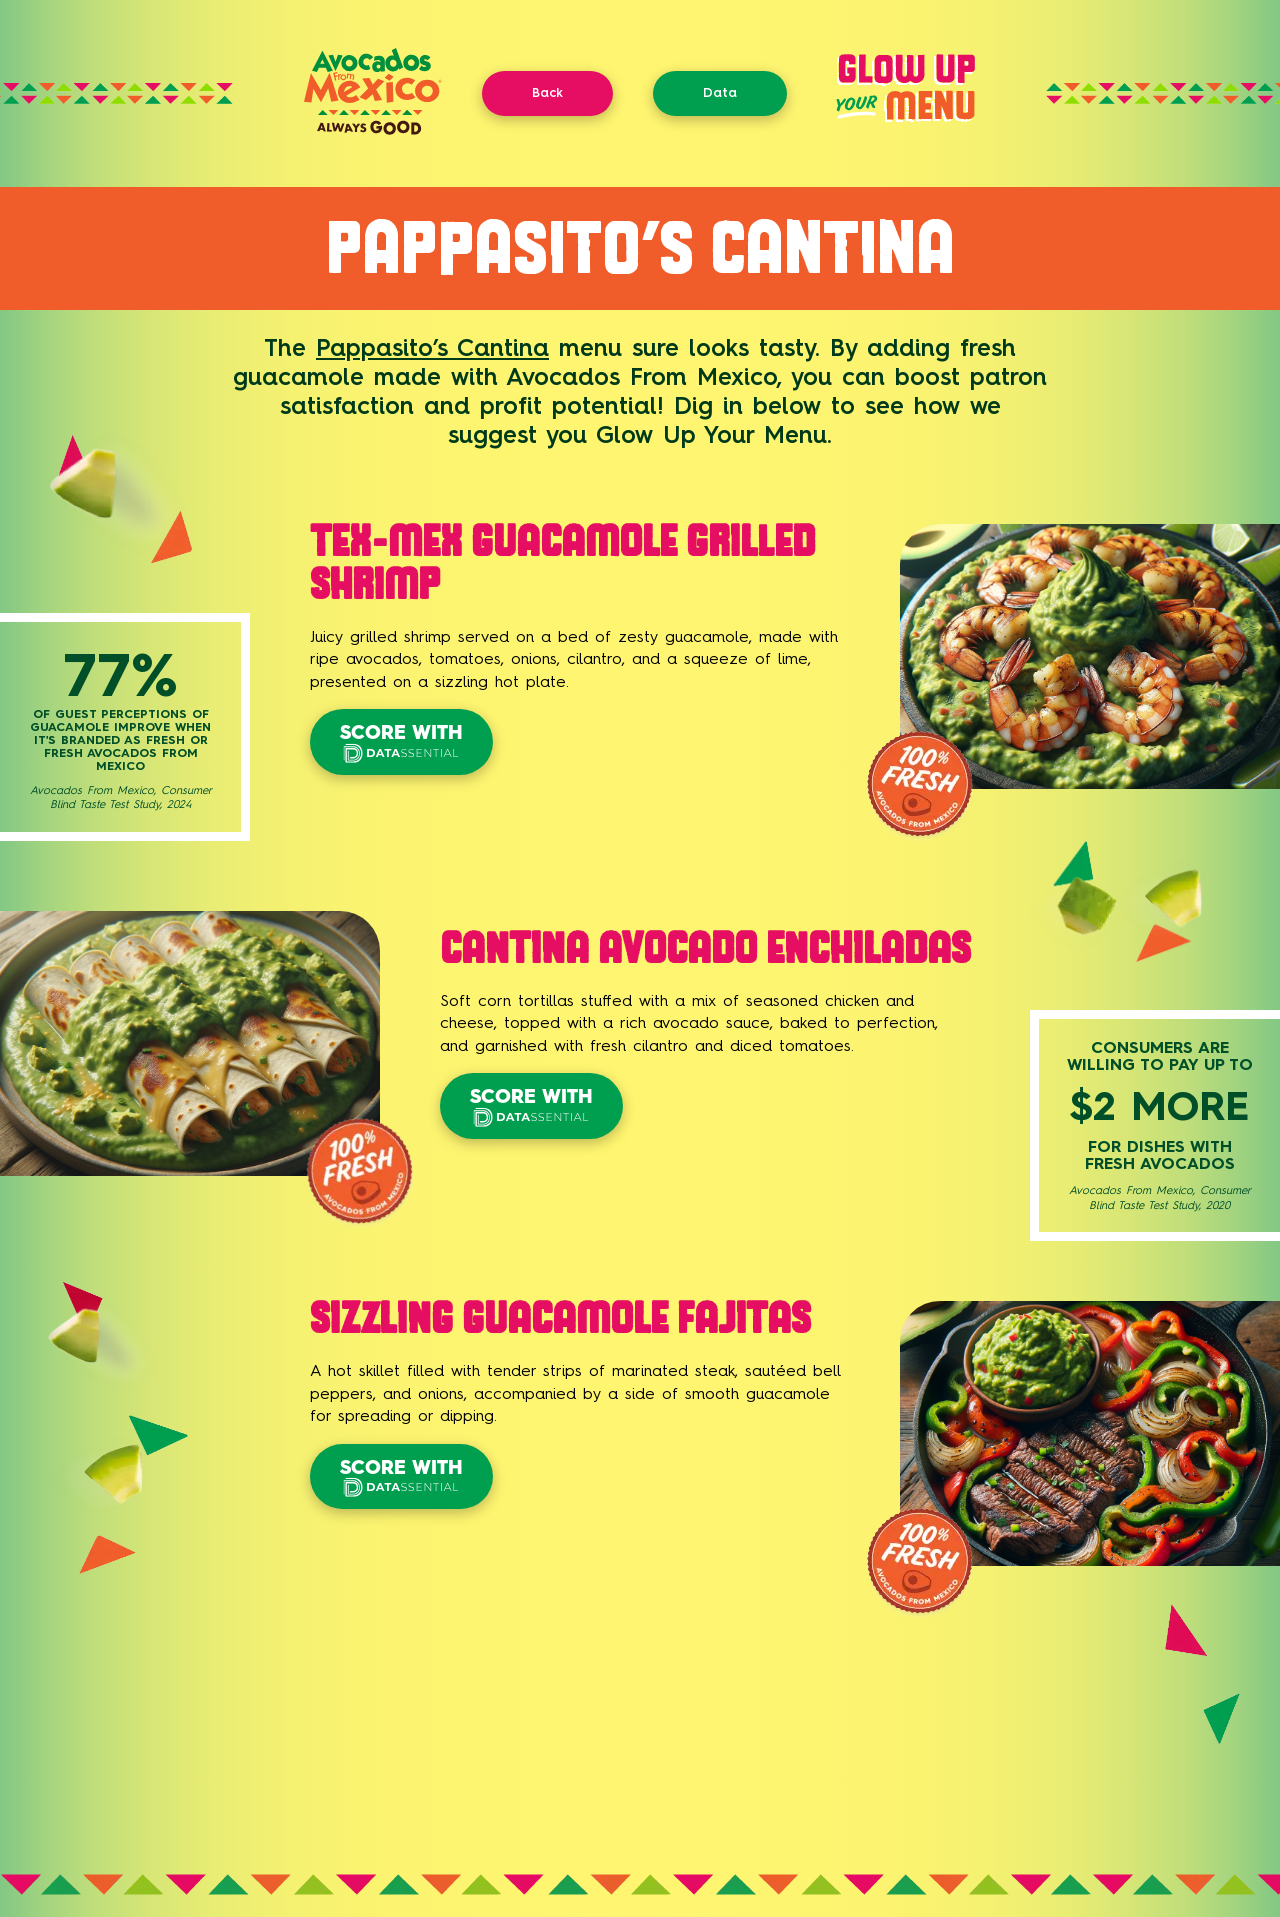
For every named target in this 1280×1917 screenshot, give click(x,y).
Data (720, 92)
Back (547, 92)
